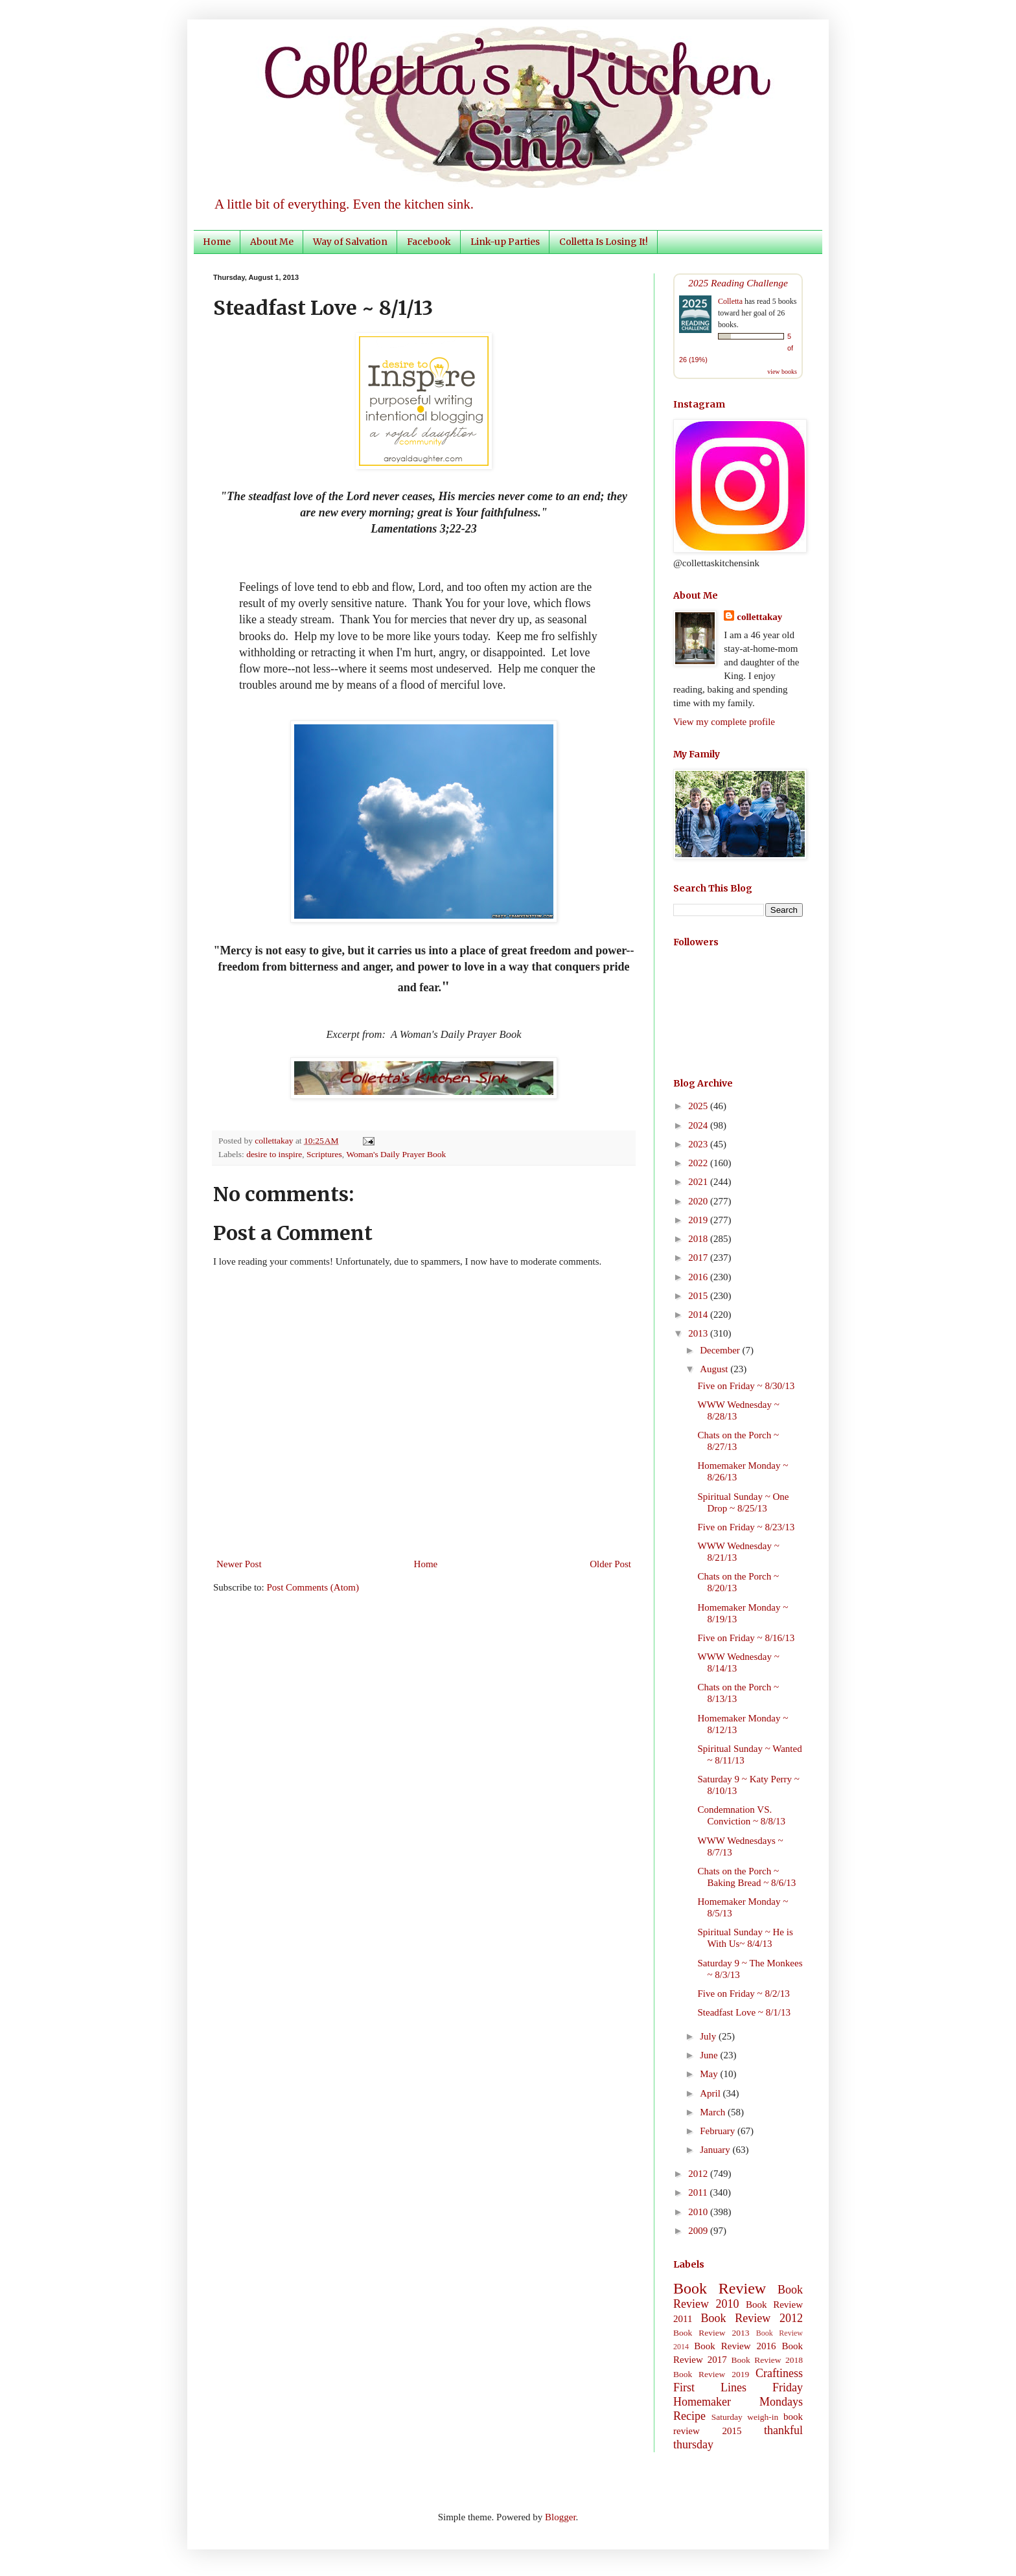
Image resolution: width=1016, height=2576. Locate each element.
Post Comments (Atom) (313, 1587)
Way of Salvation (350, 241)
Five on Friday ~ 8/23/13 (746, 1527)
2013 (699, 1333)
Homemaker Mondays (738, 2401)
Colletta (730, 301)
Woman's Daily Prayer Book (396, 1154)
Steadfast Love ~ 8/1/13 (744, 2012)
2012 (699, 2173)
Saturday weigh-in (745, 2417)
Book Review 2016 (735, 2346)
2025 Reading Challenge (738, 282)
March (714, 2112)
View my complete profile (724, 722)
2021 (699, 1182)
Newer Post (239, 1564)
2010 (699, 2212)
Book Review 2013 (711, 2333)
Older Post (610, 1564)
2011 (699, 2192)
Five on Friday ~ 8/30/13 (746, 1386)
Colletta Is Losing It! (603, 241)
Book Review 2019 (711, 2374)
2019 (699, 1220)
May (710, 2074)
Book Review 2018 (767, 2360)
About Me (272, 241)
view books (782, 371)
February (718, 2131)
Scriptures (324, 1154)
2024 (699, 1125)
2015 (699, 1296)
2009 (699, 2230)
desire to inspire (274, 1154)
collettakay (275, 1140)
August (715, 1369)
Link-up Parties (505, 241)
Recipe (689, 2415)
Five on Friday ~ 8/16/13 (746, 1638)
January (716, 2150)
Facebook (429, 241)
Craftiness (779, 2373)
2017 (699, 1257)
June (710, 2055)
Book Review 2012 (751, 2318)
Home (217, 241)
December (721, 1350)
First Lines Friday (738, 2387)
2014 (699, 1314)
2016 (699, 1277)
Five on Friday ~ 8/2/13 (744, 1993)
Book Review (719, 2288)
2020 (699, 1201)
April (711, 2093)
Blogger (560, 2517)
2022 (699, 1163)
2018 (699, 1239)
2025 (699, 1106)
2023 (699, 1144)
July (709, 2036)
